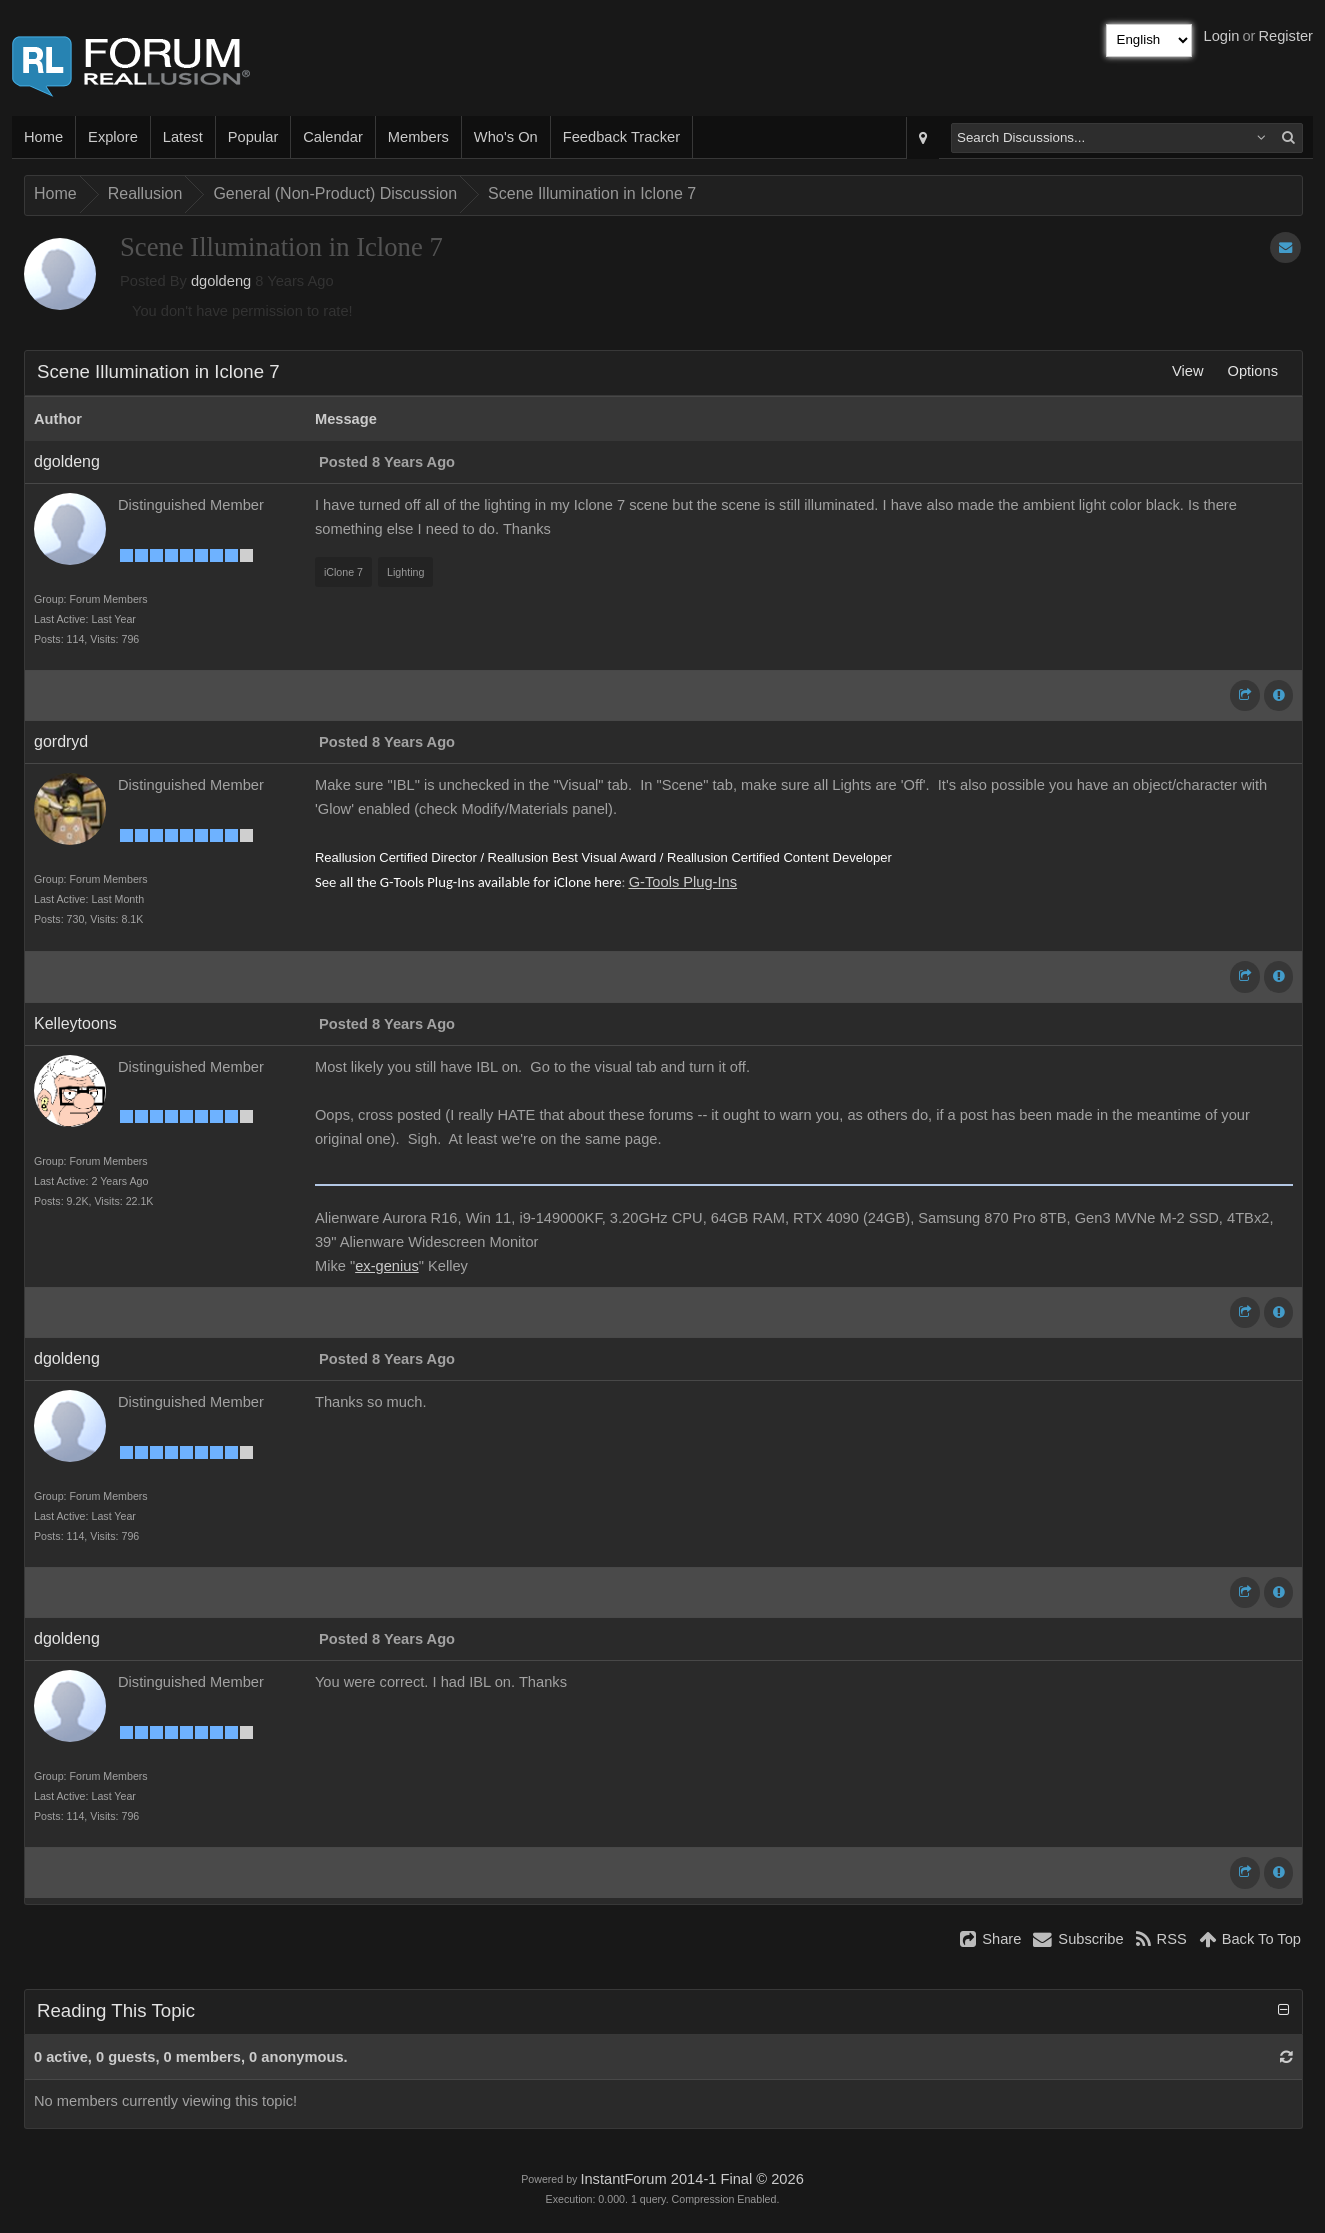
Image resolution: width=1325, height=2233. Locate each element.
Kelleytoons (75, 1023)
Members (418, 137)
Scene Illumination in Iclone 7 (592, 193)
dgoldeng (221, 281)
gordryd (61, 741)
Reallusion (145, 193)
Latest (183, 137)
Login (1222, 36)
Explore (113, 137)
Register (1285, 36)
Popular (253, 137)
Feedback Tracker (621, 137)
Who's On (506, 137)
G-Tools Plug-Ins (683, 882)
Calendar (332, 137)
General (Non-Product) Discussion (335, 193)
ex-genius (387, 1266)
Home (43, 137)
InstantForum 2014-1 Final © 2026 (691, 2179)
